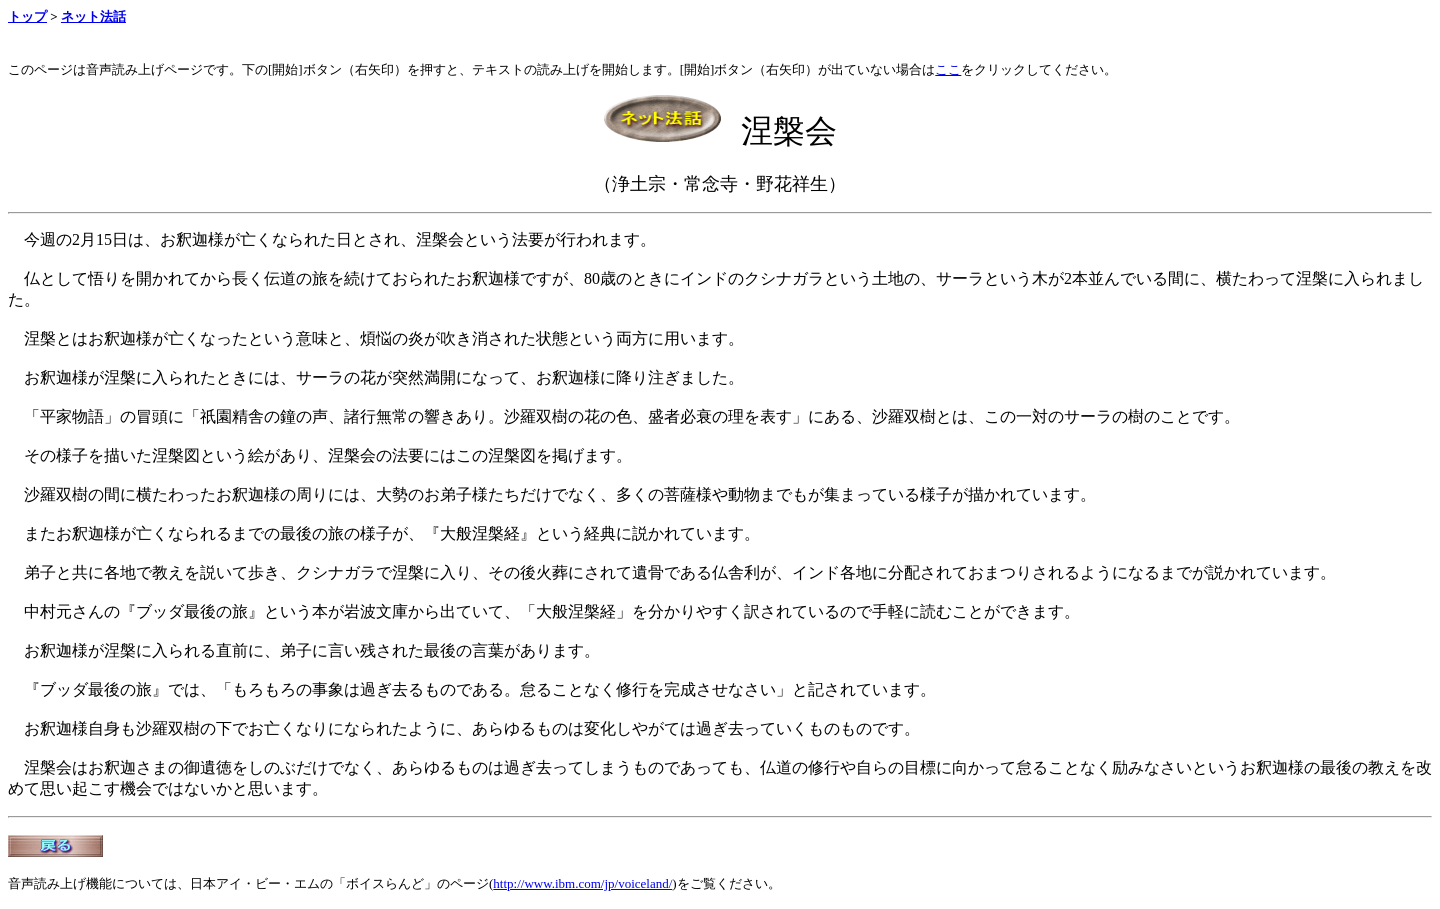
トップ (27, 16)
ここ (948, 69)
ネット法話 (93, 16)
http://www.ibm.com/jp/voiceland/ (582, 883)
